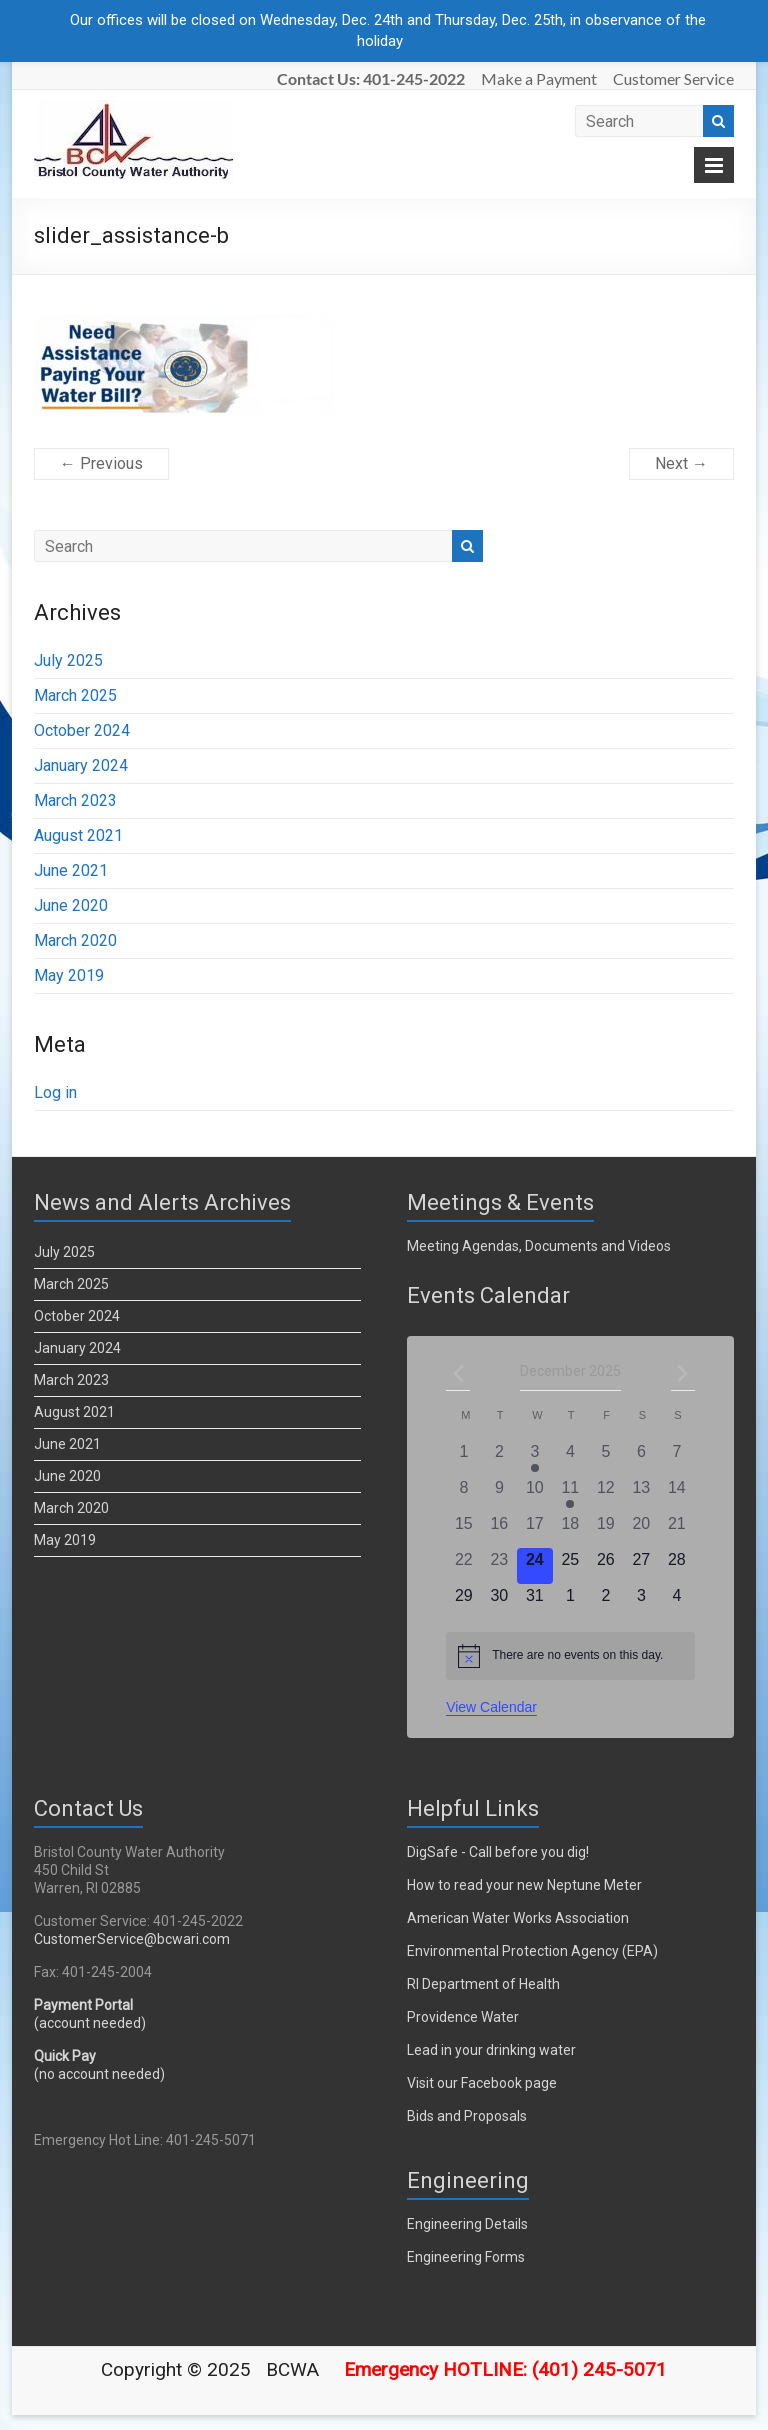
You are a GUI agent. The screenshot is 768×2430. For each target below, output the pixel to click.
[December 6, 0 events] (642, 1458)
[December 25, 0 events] (571, 1566)
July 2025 (68, 660)
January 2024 (81, 765)
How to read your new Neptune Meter (524, 1885)
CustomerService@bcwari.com (132, 1939)
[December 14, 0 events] (677, 1494)
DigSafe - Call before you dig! (498, 1852)
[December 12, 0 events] (606, 1494)
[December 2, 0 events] (500, 1458)
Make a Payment (539, 78)
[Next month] (683, 1373)
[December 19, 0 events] (606, 1530)
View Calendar (491, 1707)
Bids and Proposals (467, 2116)
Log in (55, 1092)
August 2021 (78, 835)
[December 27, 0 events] (642, 1566)
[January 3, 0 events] (642, 1602)
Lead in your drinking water (491, 2050)
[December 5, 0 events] (606, 1458)
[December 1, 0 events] (463, 1458)
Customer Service (673, 78)
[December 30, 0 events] (500, 1602)
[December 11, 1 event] (571, 1494)
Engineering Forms (466, 2257)
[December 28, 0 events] (677, 1566)
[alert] (570, 1656)
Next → (681, 463)
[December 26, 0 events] (606, 1566)
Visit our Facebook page (482, 2083)
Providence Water (463, 2017)
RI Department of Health (483, 1984)
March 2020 (75, 940)
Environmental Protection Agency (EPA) (532, 1951)
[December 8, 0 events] (463, 1494)
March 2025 (75, 695)
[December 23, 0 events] (500, 1566)
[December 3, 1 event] (535, 1458)
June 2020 (71, 905)
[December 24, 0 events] (535, 1566)
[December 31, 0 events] (535, 1602)
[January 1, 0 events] (571, 1602)
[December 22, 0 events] (463, 1566)
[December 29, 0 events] (463, 1602)
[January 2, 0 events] (606, 1602)
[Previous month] (458, 1373)
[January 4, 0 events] (677, 1602)
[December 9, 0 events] (500, 1494)
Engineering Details (467, 2224)
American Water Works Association (518, 1918)
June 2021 (71, 870)
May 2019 (69, 975)
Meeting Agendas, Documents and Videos (539, 1246)
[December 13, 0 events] (642, 1494)
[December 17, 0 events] (535, 1530)
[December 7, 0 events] (677, 1458)
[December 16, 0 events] (500, 1530)
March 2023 (75, 800)
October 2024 (82, 730)
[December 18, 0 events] (571, 1530)
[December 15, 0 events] (463, 1530)
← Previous (101, 463)
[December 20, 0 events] (642, 1530)
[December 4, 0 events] (571, 1458)
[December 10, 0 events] (535, 1494)
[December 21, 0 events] (677, 1530)
